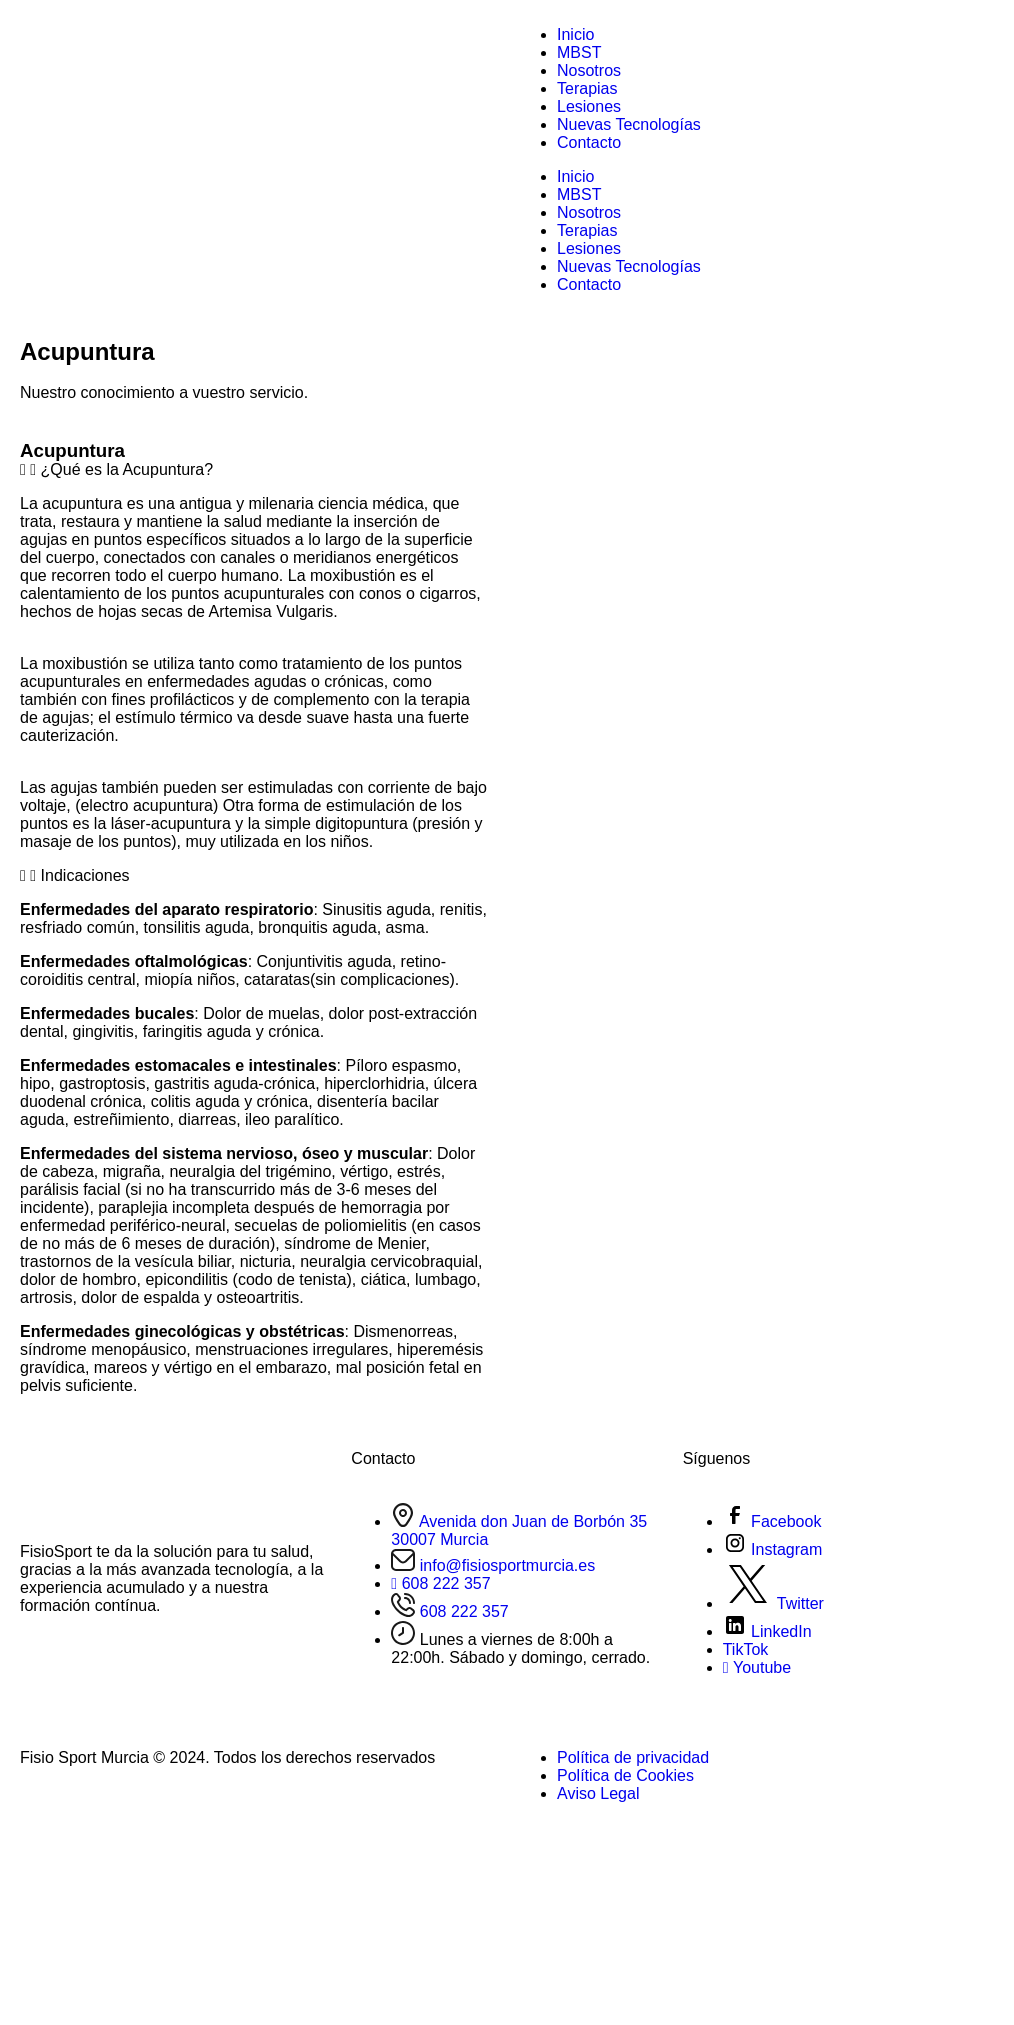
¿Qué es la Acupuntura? (127, 469)
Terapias (587, 88)
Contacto (589, 142)
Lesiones (589, 106)
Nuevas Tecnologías (629, 124)
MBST (579, 52)
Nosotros (589, 70)
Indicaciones (85, 875)
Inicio (575, 34)
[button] (253, 470)
